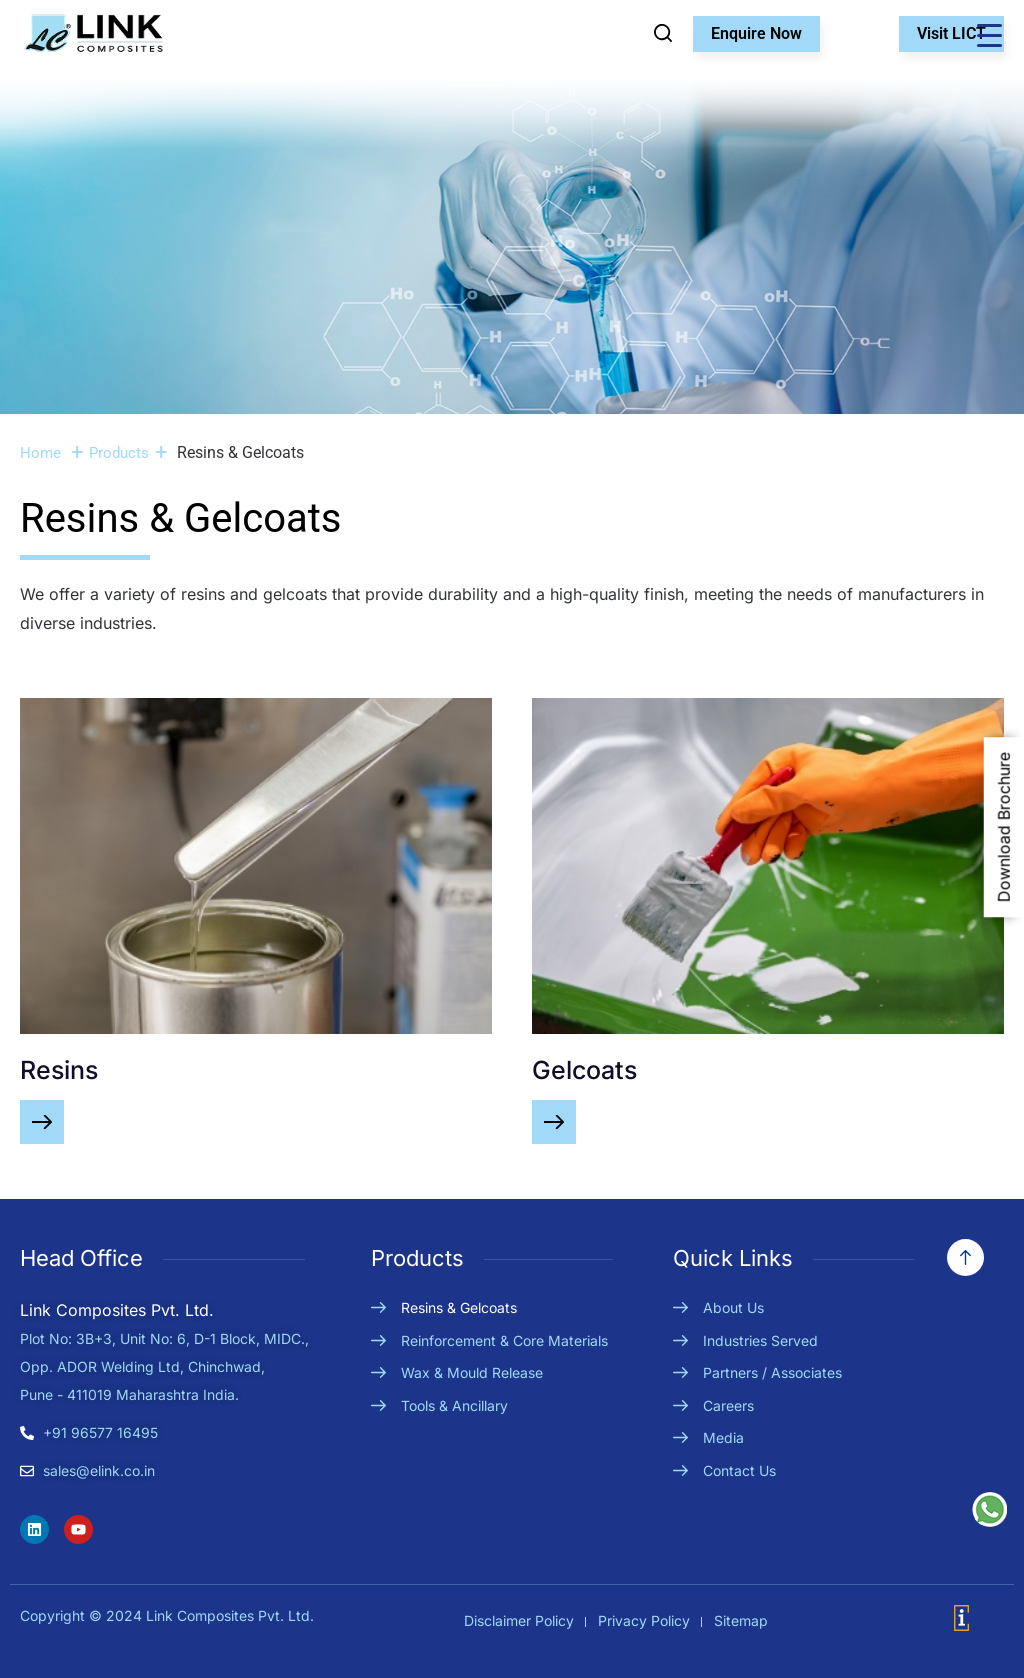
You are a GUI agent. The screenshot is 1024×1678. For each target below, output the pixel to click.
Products (119, 453)
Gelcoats (584, 1070)
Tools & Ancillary (454, 1405)
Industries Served (760, 1340)
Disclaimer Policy (519, 1620)
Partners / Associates (772, 1372)
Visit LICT (951, 33)
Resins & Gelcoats (459, 1307)
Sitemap (741, 1620)
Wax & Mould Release (472, 1372)
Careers (728, 1405)
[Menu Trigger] (989, 35)
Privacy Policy (644, 1620)
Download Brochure (1004, 827)
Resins (59, 1070)
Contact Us (739, 1470)
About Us (733, 1307)
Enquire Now (756, 33)
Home (40, 453)
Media (723, 1437)
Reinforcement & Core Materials (504, 1340)
